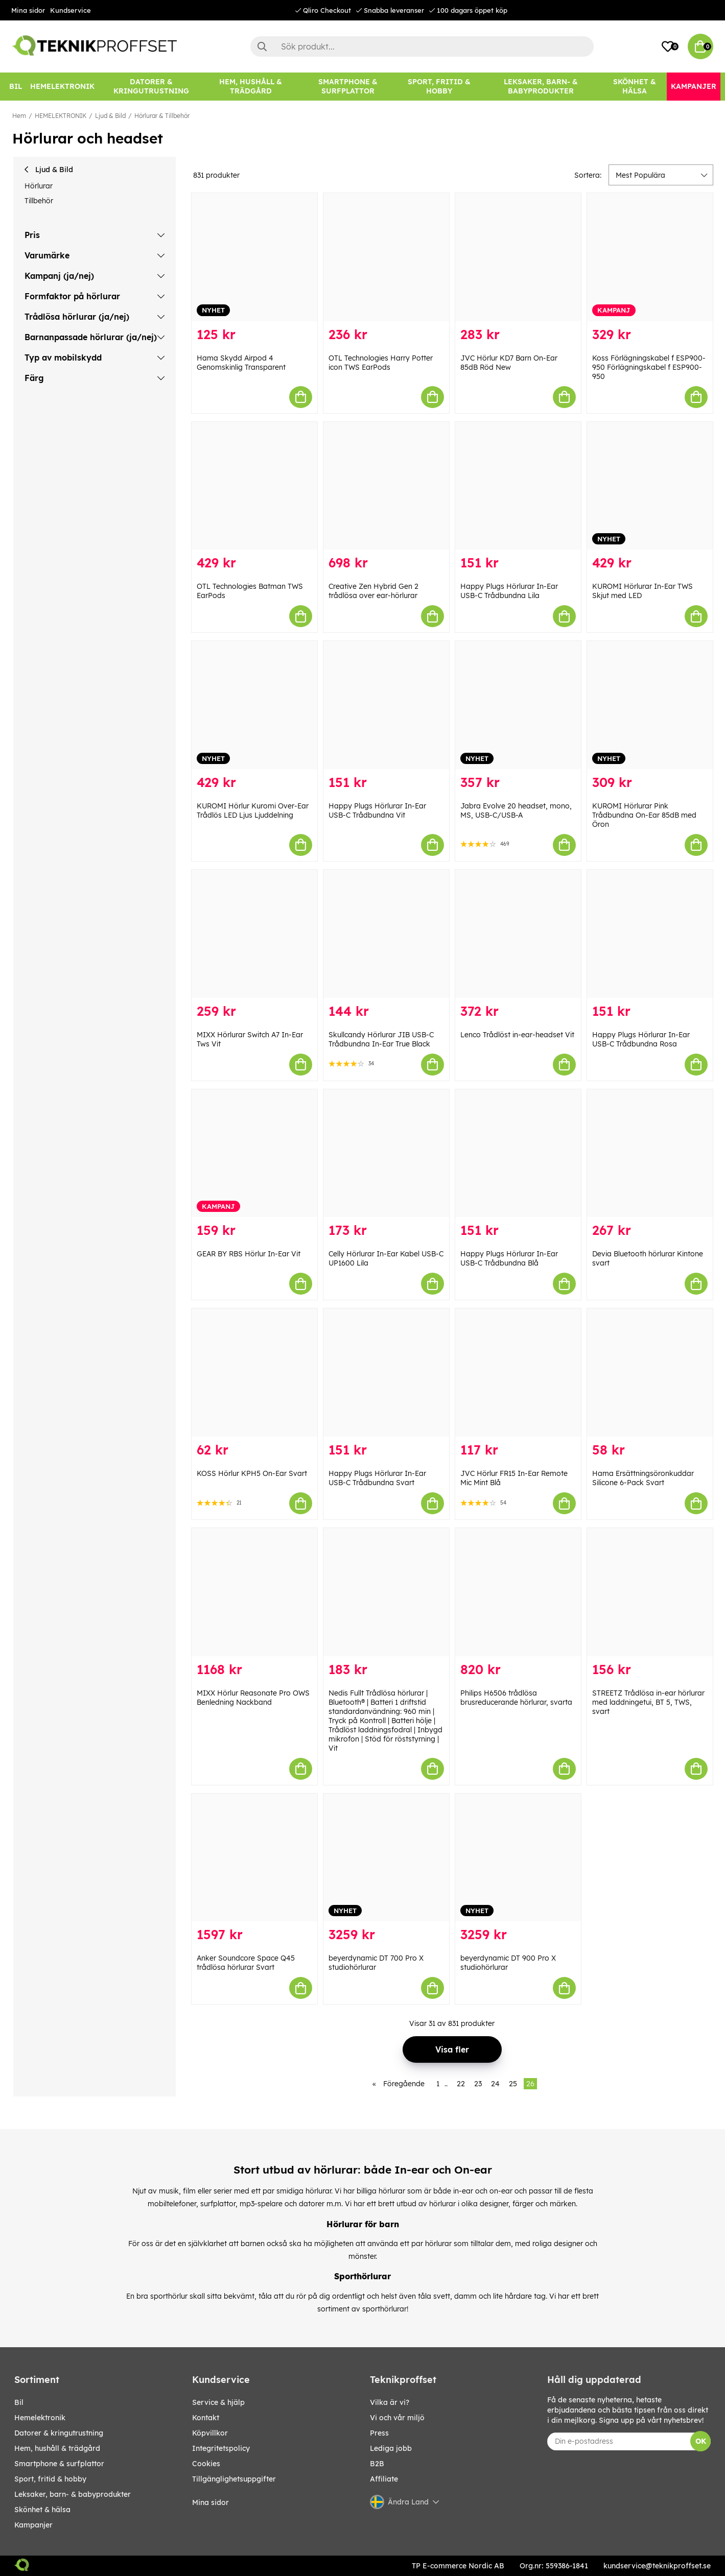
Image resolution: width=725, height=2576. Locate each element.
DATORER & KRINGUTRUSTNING (58, 2433)
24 (495, 2083)
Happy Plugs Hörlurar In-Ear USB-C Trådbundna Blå (509, 1258)
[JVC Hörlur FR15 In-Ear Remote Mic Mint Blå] (518, 1372)
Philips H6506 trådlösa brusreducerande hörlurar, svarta (516, 1697)
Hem (19, 116)
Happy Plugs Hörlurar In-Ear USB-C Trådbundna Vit (377, 810)
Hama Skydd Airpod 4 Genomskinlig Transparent (241, 362)
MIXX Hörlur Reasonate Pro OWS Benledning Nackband (253, 1697)
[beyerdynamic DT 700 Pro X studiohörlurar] (386, 1858)
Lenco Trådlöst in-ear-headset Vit (517, 1034)
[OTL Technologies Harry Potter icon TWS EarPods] (386, 257)
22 (461, 2083)
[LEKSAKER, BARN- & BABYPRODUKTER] (541, 87)
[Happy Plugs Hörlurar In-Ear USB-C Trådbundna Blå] (518, 1153)
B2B (377, 2463)
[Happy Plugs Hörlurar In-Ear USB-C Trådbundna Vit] (386, 705)
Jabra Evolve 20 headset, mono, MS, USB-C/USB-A (516, 810)
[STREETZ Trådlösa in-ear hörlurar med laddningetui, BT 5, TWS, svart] (650, 1592)
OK (700, 2441)
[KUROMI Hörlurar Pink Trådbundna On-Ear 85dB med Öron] (650, 705)
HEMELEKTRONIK (60, 116)
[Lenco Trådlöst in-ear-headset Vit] (518, 934)
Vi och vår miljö (397, 2417)
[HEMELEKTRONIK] (62, 87)
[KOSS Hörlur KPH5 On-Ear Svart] (254, 1372)
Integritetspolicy (221, 2448)
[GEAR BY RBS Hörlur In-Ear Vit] (254, 1153)
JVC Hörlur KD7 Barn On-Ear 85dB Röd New (508, 362)
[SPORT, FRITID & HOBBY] (439, 87)
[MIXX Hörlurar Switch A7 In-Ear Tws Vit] (254, 934)
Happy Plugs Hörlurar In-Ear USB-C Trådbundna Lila (509, 591)
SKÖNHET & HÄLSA (42, 2509)
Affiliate (384, 2479)
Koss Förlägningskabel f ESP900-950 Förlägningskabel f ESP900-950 (649, 367)
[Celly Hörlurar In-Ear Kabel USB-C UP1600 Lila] (386, 1153)
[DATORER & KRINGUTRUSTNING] (151, 87)
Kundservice (70, 10)
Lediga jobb (391, 2448)
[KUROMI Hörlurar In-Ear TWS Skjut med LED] (650, 486)
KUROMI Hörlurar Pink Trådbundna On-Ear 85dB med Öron (644, 815)
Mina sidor (28, 10)
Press (379, 2433)
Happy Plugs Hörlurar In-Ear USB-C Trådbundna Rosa (641, 1039)
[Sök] (422, 46)
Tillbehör (39, 200)
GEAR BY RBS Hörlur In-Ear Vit (248, 1253)
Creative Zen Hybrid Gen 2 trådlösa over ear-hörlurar (373, 591)
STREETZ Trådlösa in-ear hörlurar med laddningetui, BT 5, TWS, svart (648, 1702)
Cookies (206, 2463)
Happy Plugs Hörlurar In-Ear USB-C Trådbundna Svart (377, 1478)
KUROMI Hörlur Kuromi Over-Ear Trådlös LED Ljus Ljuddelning (253, 810)
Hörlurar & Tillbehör (162, 116)
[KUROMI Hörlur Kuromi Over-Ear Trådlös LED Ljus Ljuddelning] (254, 705)
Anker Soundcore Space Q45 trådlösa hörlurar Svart (246, 1962)
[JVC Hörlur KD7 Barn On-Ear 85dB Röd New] (518, 257)
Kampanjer (33, 2525)
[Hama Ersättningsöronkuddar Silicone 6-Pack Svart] (650, 1372)
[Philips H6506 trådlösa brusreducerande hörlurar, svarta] (518, 1592)
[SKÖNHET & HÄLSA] (634, 87)
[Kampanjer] (693, 87)
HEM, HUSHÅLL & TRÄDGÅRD (57, 2448)
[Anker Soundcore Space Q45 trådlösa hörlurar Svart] (254, 1858)
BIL (19, 2402)
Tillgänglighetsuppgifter (234, 2479)
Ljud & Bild (110, 116)
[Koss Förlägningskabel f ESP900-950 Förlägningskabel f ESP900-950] (650, 257)
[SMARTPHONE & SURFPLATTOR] (348, 87)
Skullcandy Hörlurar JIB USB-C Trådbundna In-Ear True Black (381, 1039)
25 (513, 2083)
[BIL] (15, 87)
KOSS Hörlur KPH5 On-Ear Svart (252, 1473)
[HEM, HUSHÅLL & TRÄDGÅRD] (251, 87)
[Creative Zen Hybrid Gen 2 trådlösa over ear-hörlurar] (386, 486)
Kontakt (205, 2417)
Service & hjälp (218, 2402)
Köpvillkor (210, 2433)
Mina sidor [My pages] (210, 2502)
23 (478, 2083)
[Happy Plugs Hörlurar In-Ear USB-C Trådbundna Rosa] (650, 934)
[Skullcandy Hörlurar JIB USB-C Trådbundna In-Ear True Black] (386, 934)
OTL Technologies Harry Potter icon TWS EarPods (381, 362)
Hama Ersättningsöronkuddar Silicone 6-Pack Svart (643, 1478)
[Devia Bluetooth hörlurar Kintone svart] (650, 1153)
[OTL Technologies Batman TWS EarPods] (254, 486)
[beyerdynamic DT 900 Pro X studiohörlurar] (518, 1858)
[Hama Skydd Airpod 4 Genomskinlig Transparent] (254, 257)
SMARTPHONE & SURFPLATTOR (59, 2463)
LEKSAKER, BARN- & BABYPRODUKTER (72, 2494)
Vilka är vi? (389, 2402)
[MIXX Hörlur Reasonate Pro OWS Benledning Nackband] (254, 1592)
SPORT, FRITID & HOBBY (50, 2479)
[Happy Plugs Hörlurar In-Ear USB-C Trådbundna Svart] (386, 1372)
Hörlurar (39, 185)
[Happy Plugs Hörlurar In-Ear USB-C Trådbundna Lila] (518, 486)
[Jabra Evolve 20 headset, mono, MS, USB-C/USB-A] (518, 705)
